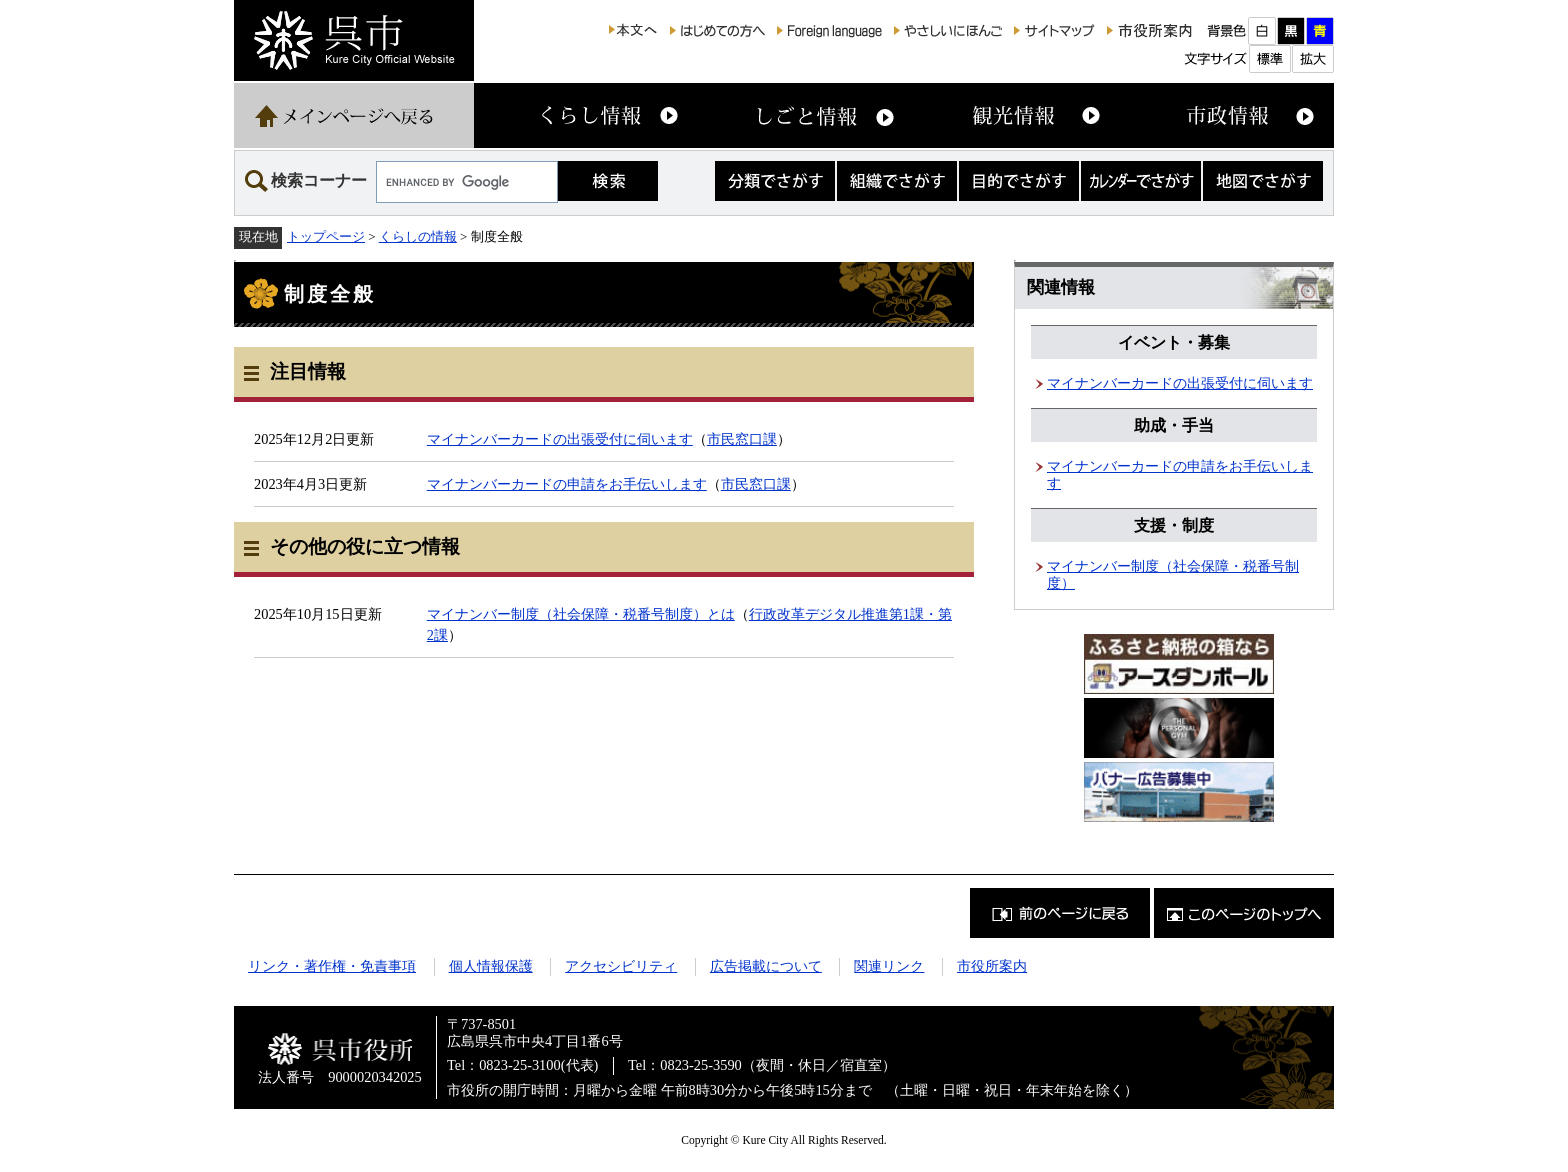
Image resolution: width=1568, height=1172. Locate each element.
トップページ (326, 236)
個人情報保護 (491, 966)
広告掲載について (766, 966)
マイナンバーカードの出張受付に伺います (560, 439)
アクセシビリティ (621, 966)
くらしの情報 (418, 236)
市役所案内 (992, 966)
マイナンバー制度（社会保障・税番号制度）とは (581, 614)
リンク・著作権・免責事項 (332, 966)
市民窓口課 (742, 439)
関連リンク (889, 966)
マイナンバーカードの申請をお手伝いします (567, 484)
